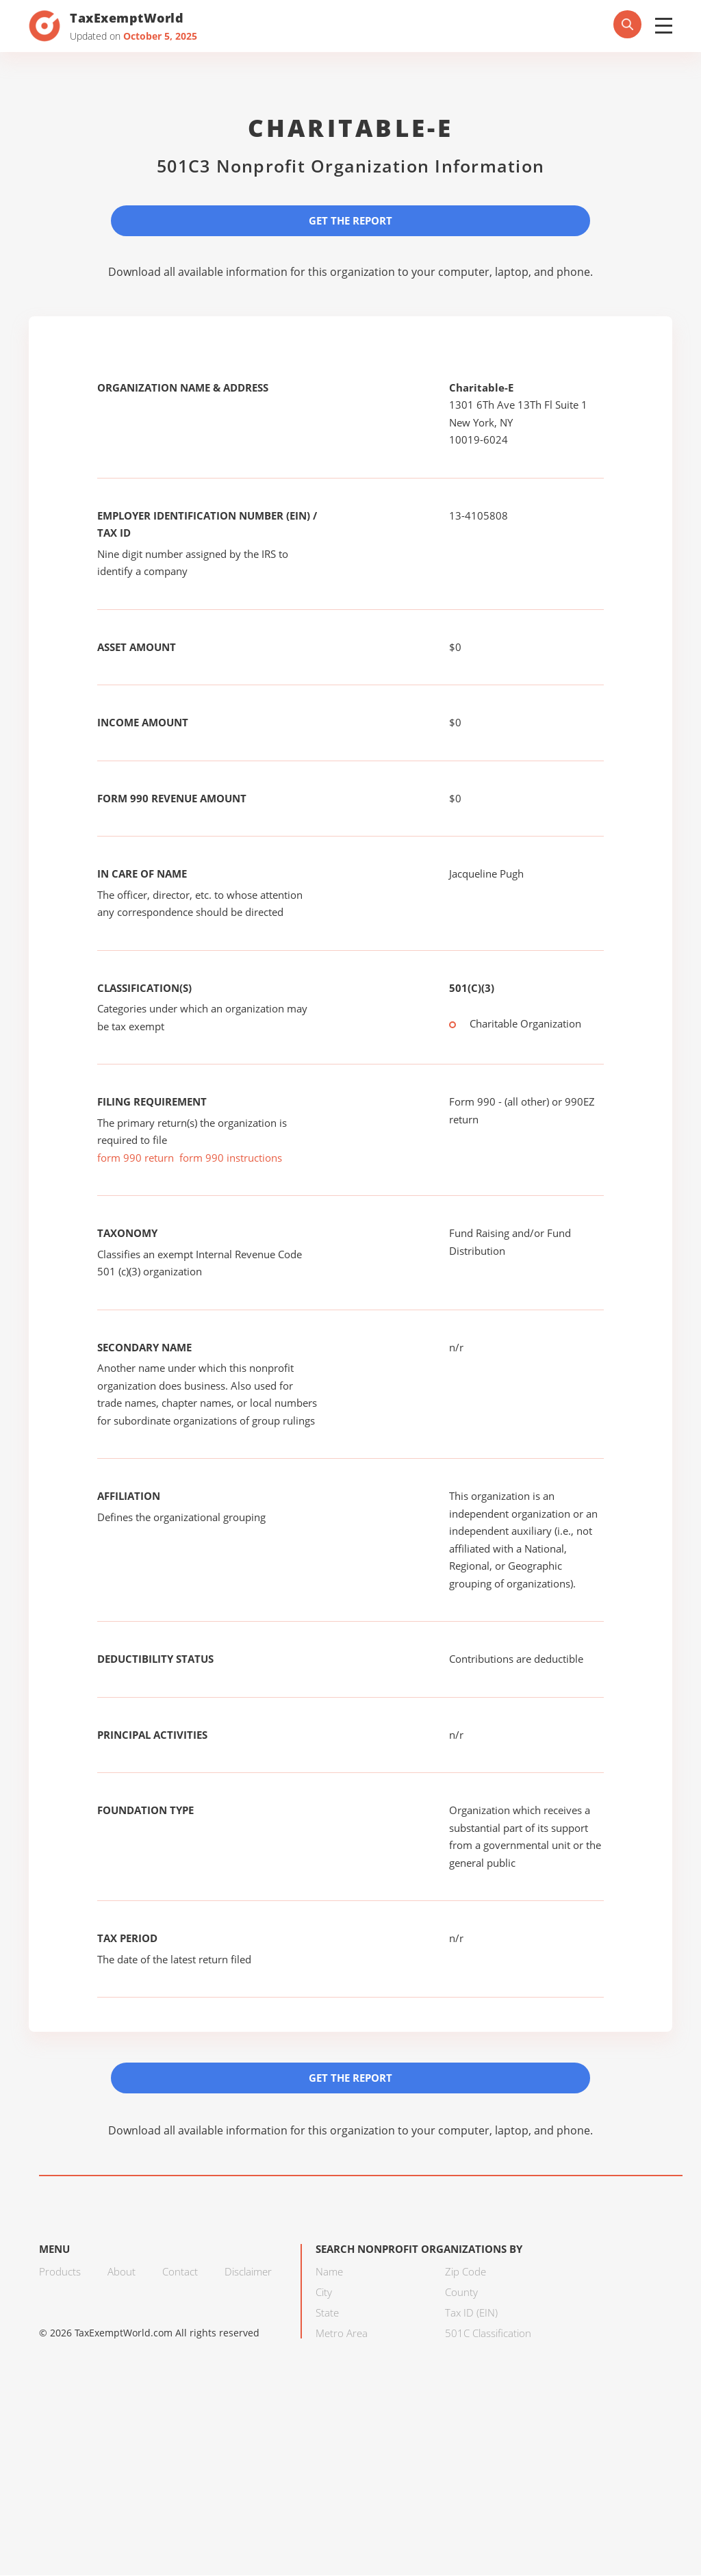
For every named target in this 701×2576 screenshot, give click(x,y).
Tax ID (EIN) (471, 2313)
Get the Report (350, 220)
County (461, 2292)
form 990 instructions (230, 1157)
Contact (180, 2272)
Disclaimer (248, 2272)
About (121, 2272)
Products (60, 2272)
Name (329, 2272)
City (324, 2292)
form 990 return (135, 1157)
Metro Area (342, 2334)
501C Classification (488, 2334)
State (327, 2313)
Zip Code (465, 2272)
